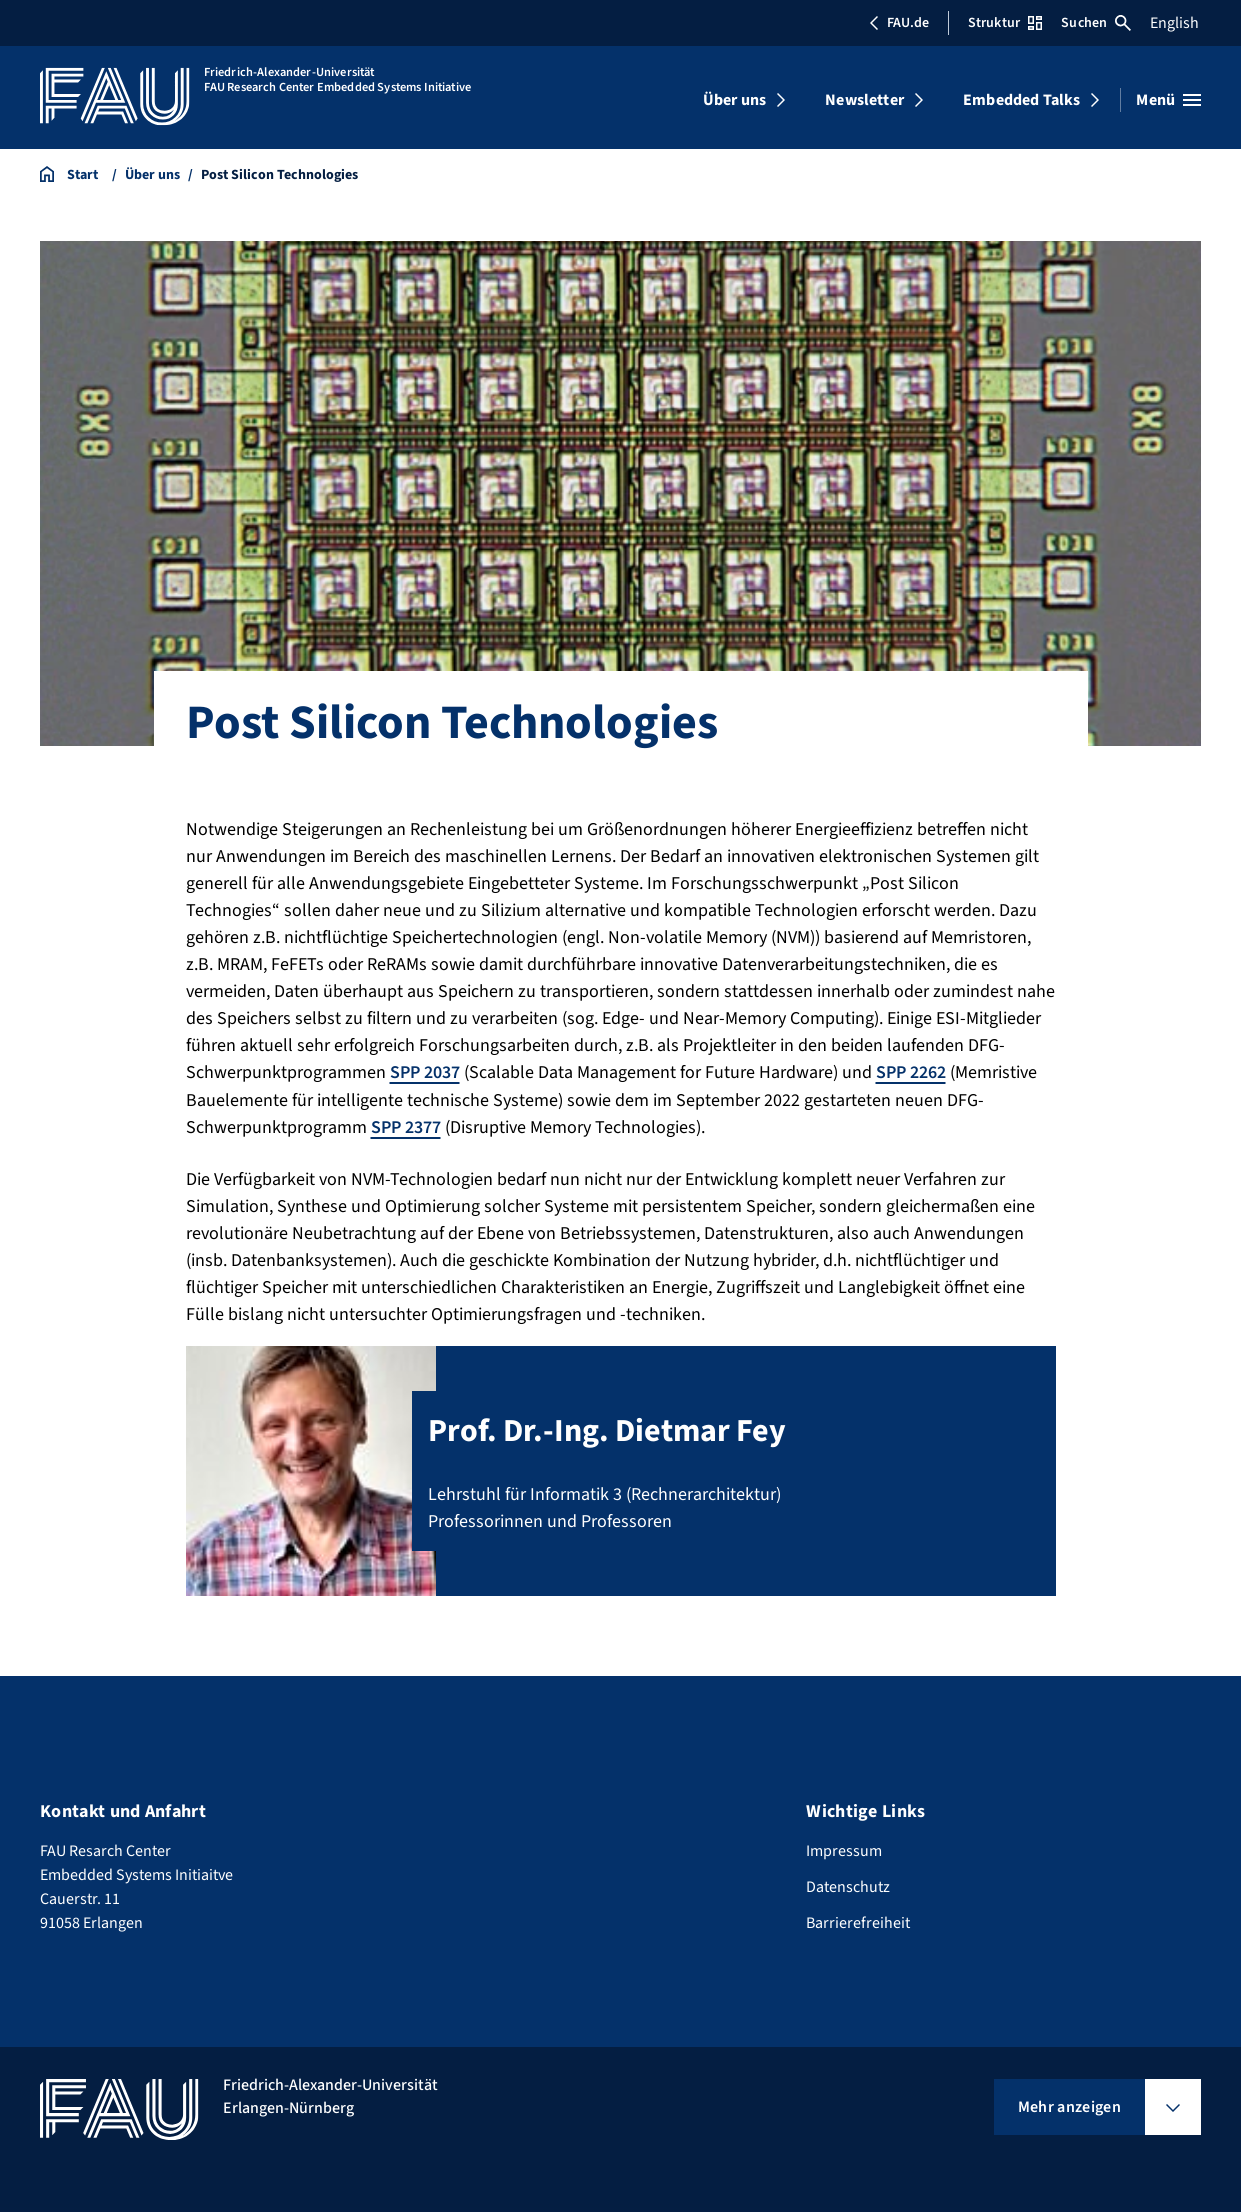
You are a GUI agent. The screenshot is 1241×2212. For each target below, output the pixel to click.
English (1174, 23)
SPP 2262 (911, 1072)
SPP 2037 (425, 1072)
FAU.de (899, 23)
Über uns (734, 100)
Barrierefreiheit (858, 1922)
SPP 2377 (406, 1126)
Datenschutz (848, 1886)
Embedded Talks (1021, 100)
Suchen (1096, 23)
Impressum (844, 1850)
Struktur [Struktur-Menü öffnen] (1005, 23)
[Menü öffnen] (1168, 100)
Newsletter (864, 100)
